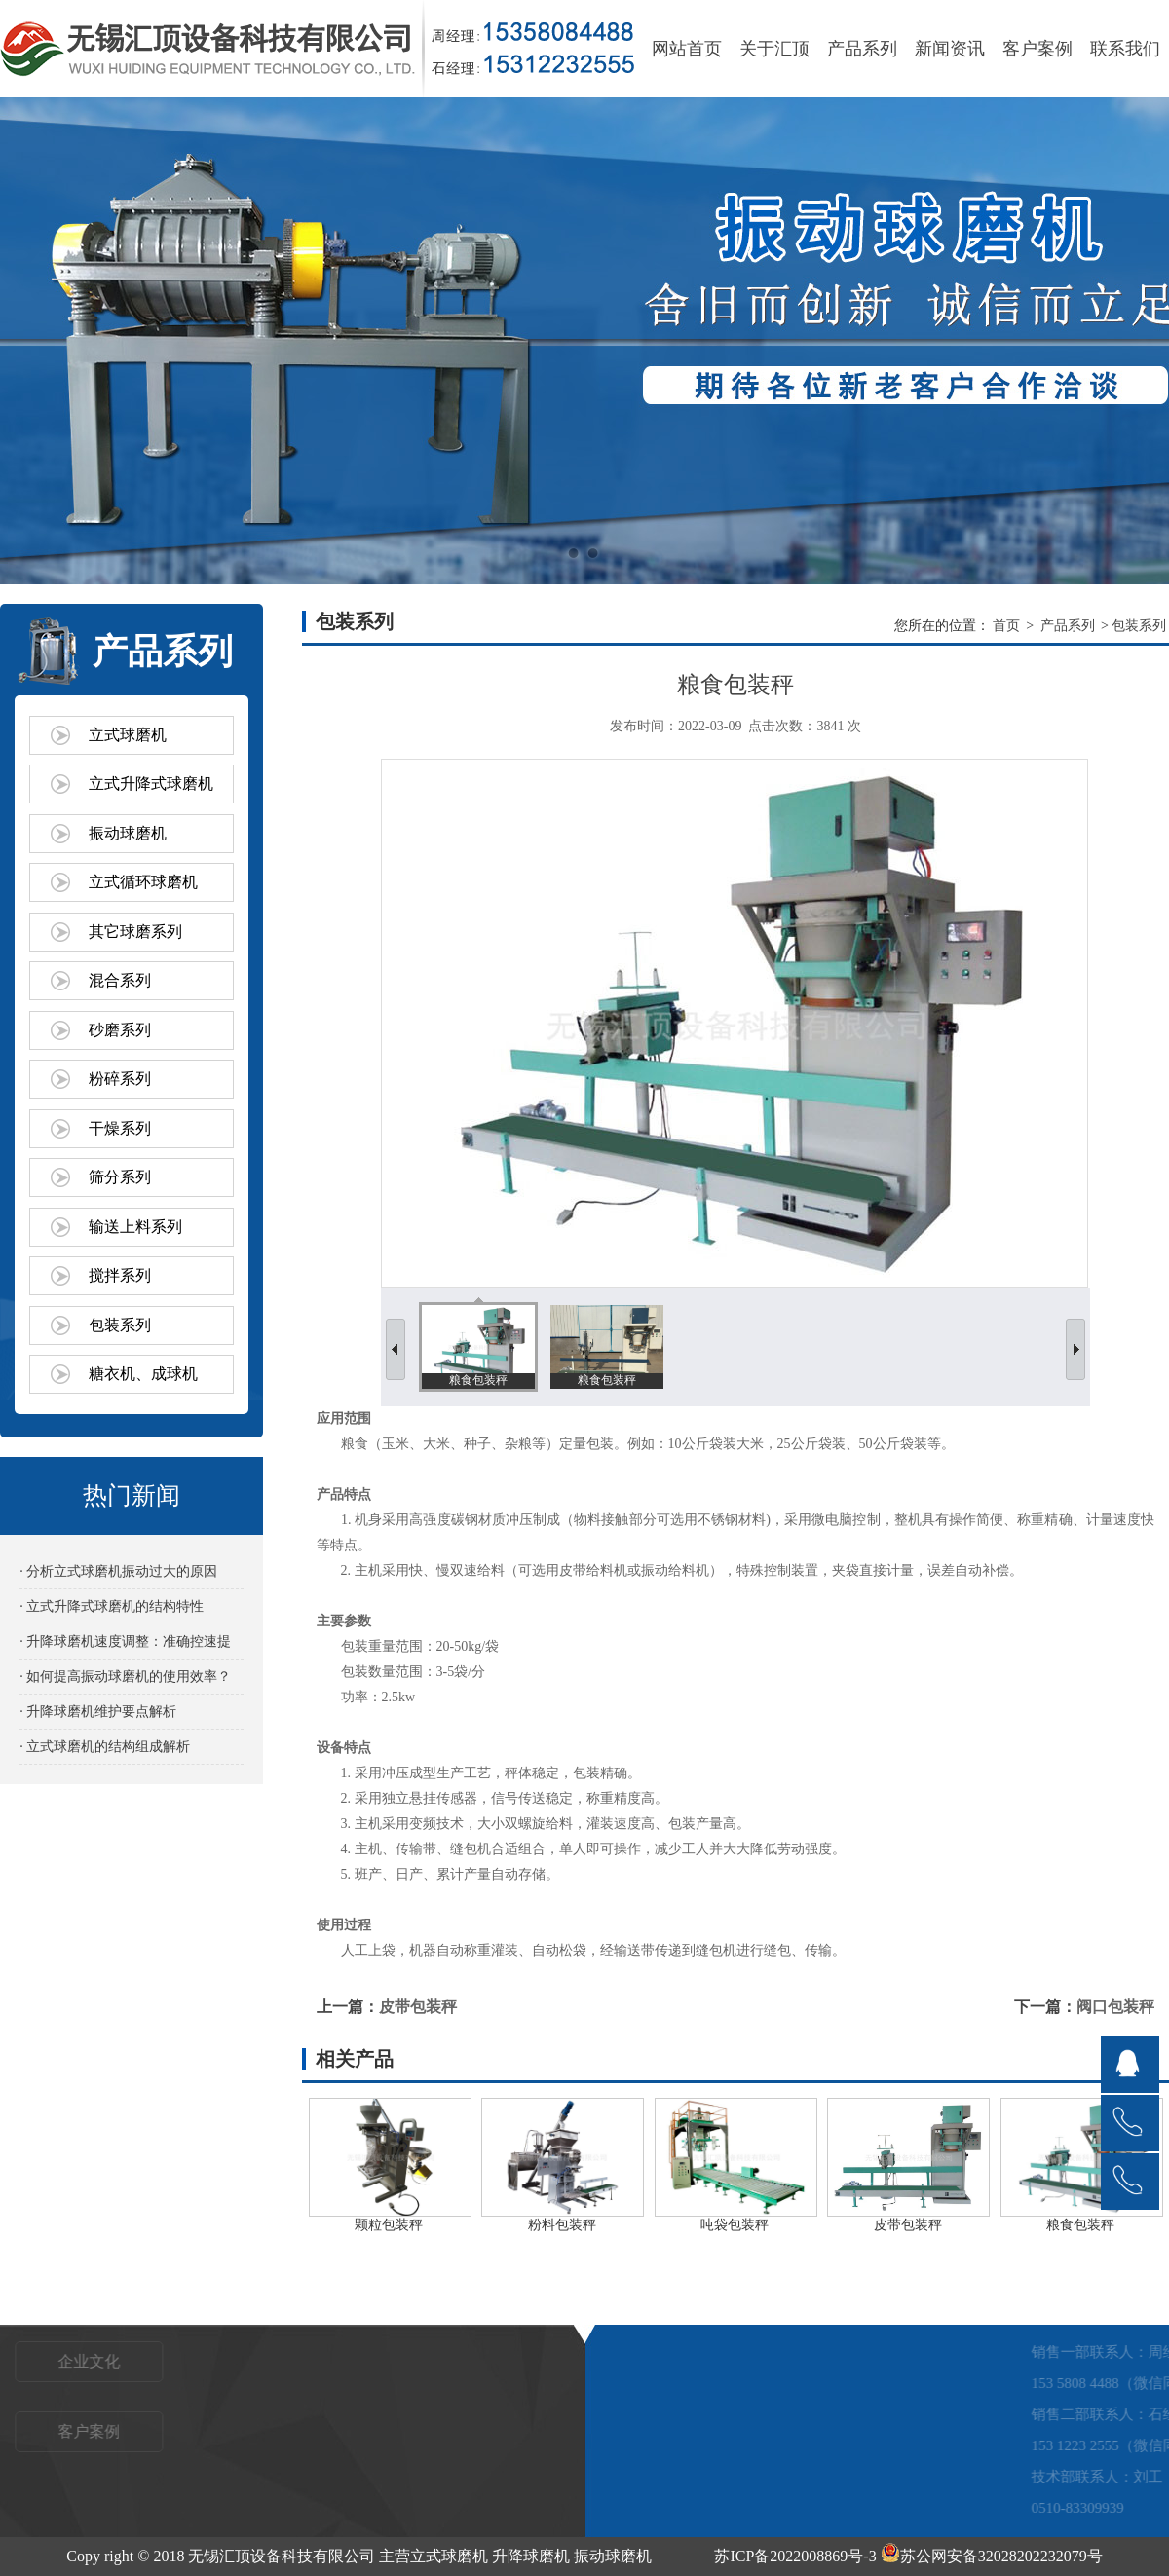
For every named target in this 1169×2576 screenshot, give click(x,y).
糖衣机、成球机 (143, 1373)
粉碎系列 (120, 1078)
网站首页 (687, 48)
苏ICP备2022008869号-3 (795, 2556)
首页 (1006, 625)
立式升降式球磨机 (151, 783)
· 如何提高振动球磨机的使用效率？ (125, 1676)
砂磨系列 (120, 1030)
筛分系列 (120, 1177)
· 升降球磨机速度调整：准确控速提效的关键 (125, 1646)
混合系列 (120, 980)
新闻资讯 (950, 48)
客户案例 (1037, 48)
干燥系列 (120, 1128)
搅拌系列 (120, 1275)
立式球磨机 (128, 735)
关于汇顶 (774, 48)
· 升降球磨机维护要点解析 (97, 1711)
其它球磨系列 (135, 931)
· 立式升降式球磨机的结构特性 (111, 1606)
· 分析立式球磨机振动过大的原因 (118, 1571)
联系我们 (1125, 48)
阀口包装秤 (1115, 2006)
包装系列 (120, 1325)
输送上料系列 (135, 1226)
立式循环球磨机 (143, 882)
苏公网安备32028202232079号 (992, 2556)
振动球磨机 (128, 833)
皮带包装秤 (418, 2006)
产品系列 (862, 48)
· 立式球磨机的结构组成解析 (104, 1746)
